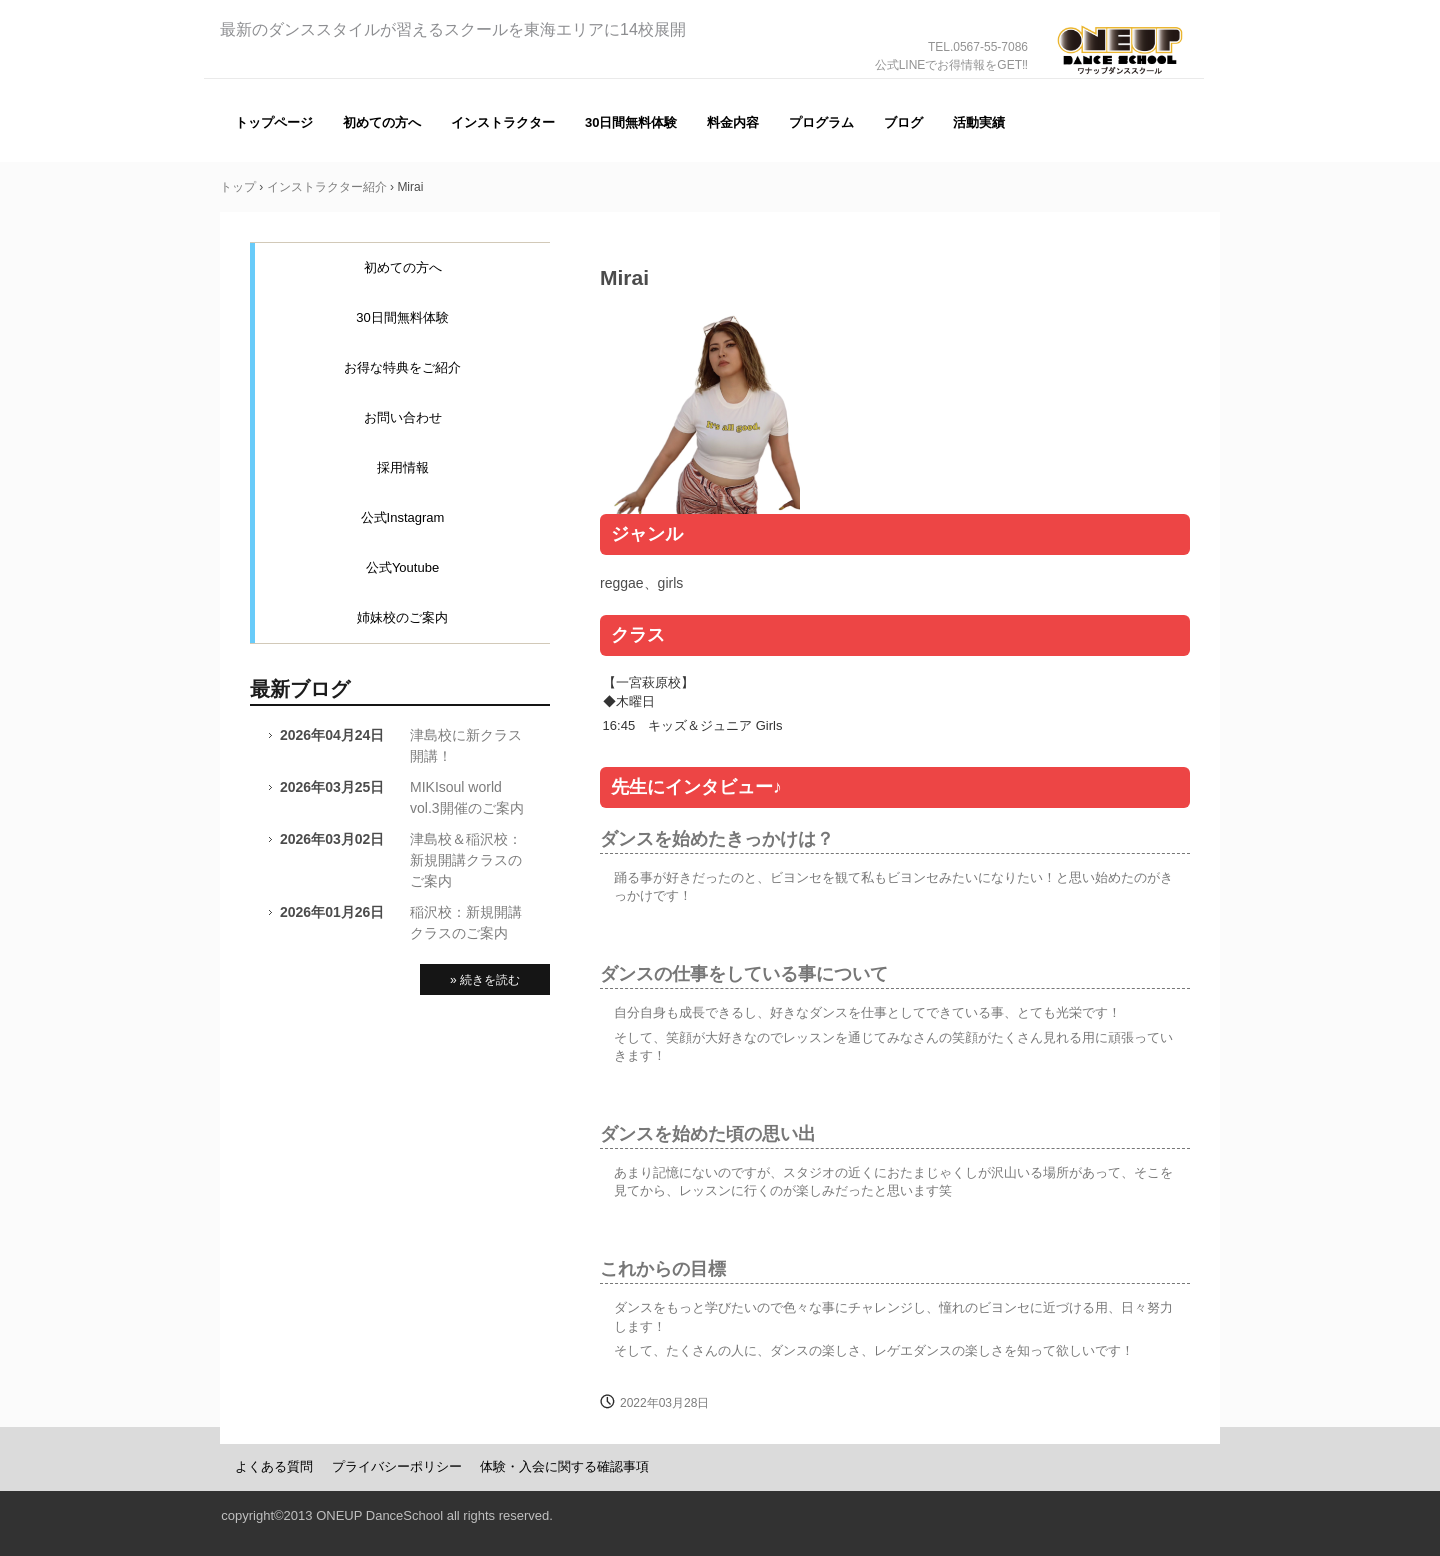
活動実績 (979, 122)
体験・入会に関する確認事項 (564, 1466)
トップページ (274, 122)
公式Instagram (403, 517)
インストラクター (503, 122)
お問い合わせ (403, 417)
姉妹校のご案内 (402, 617)
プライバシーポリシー (397, 1466)
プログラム (821, 122)
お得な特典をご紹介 (402, 367)
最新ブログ (300, 689)
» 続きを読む (485, 980)
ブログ (903, 122)
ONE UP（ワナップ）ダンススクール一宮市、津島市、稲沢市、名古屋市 (1120, 78)
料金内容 (733, 122)
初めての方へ (382, 122)
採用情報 (403, 467)
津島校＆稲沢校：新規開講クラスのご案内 (466, 860)
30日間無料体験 (631, 122)
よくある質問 (274, 1466)
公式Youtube (402, 567)
